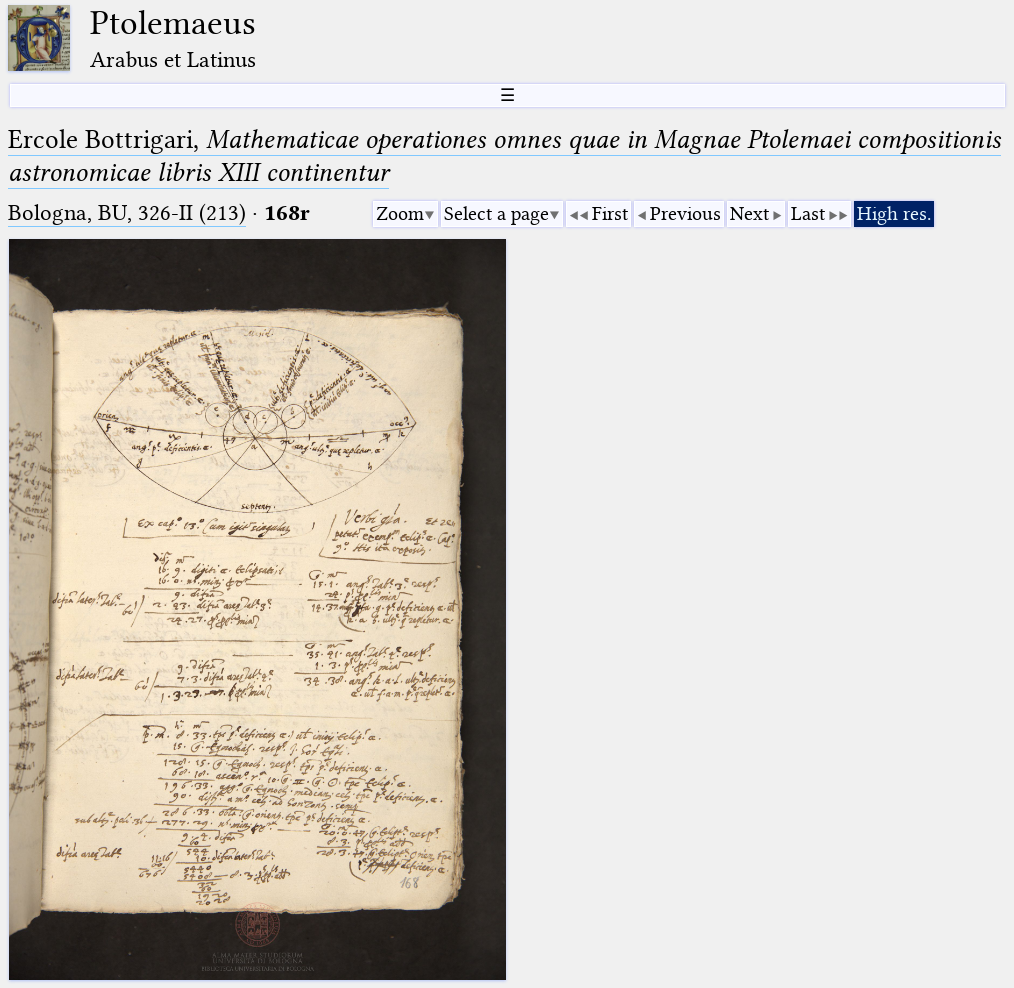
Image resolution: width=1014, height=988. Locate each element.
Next (749, 213)
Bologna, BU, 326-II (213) (127, 212)
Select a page (496, 213)
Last (808, 213)
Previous (685, 213)
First (610, 213)
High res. (894, 213)
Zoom (400, 213)
